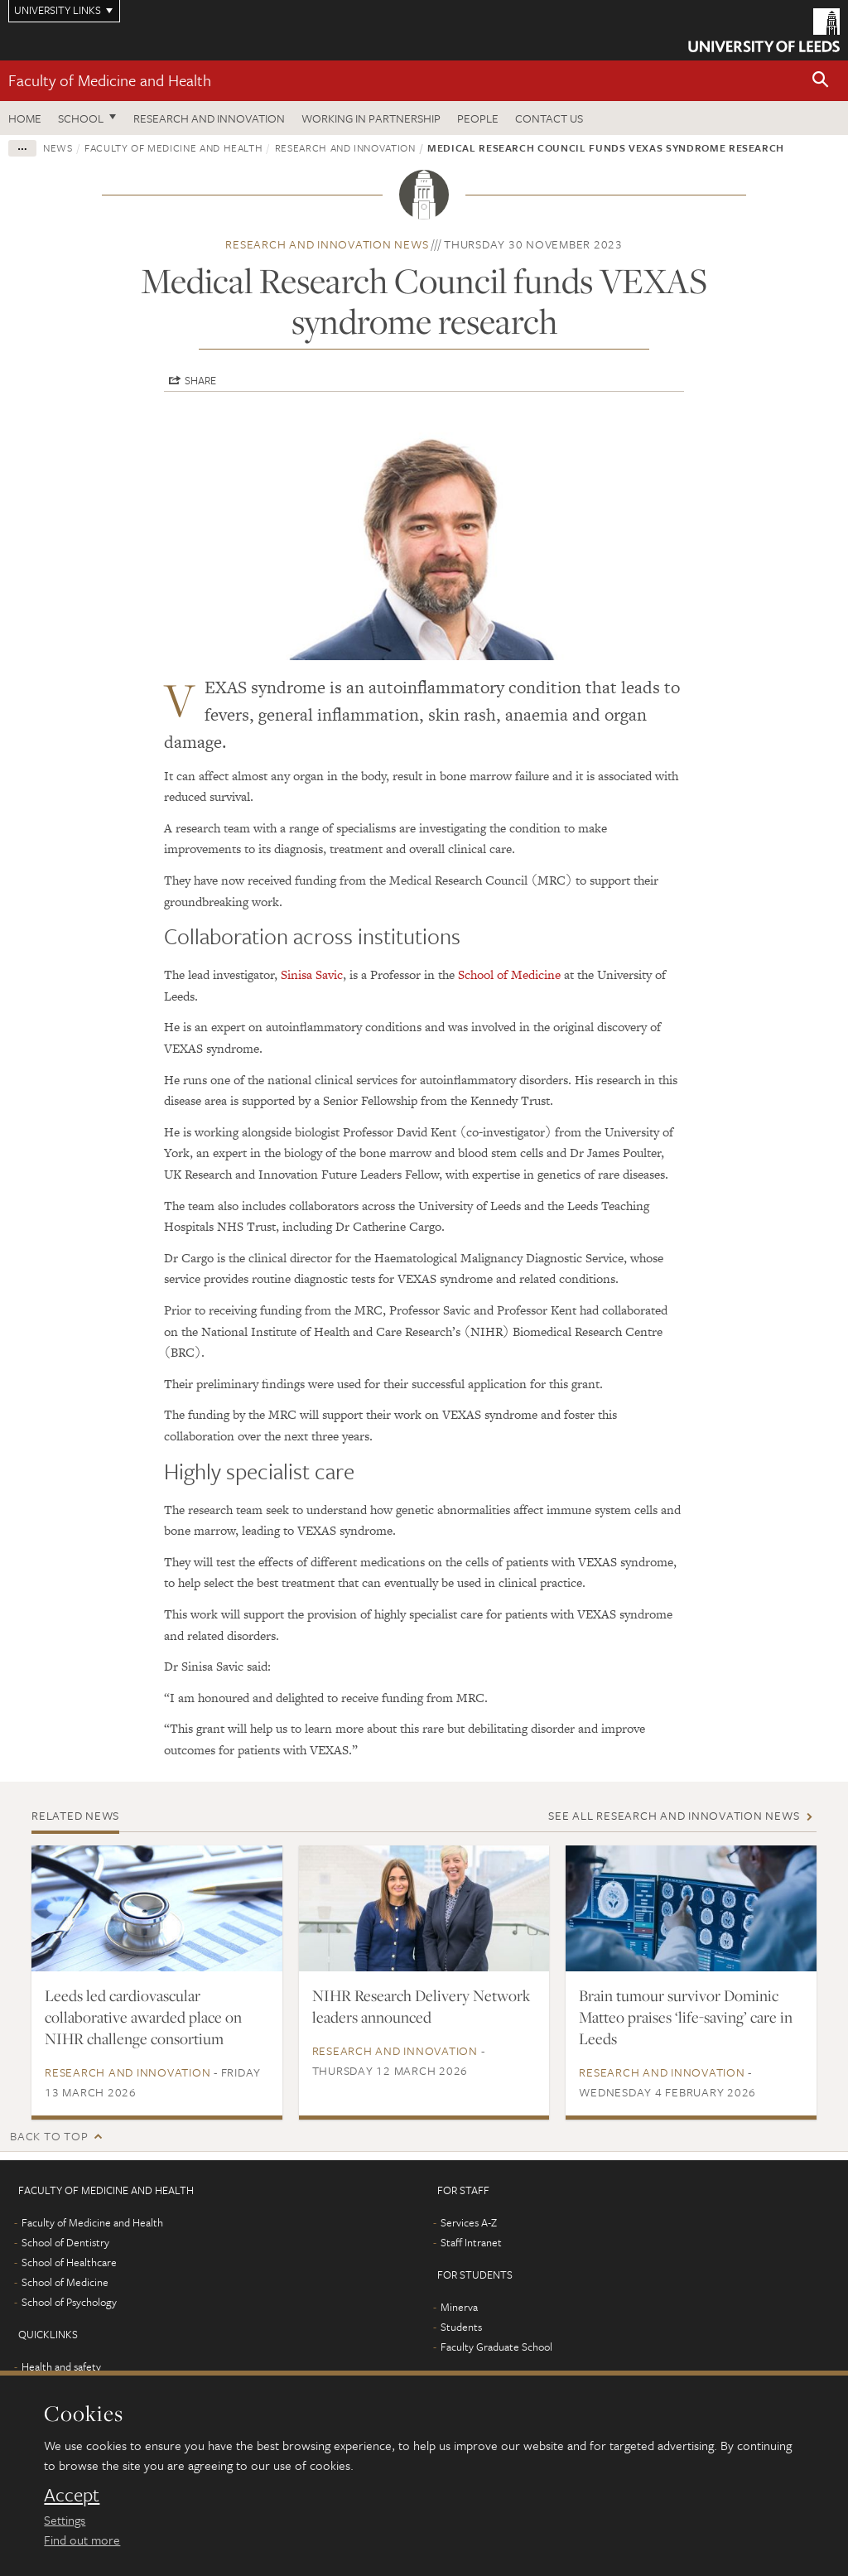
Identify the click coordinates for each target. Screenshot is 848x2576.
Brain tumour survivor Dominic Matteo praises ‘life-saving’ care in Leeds (686, 2017)
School (81, 118)
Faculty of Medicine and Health (109, 80)
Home (24, 118)
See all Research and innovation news (673, 1815)
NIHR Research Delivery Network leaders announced (421, 2006)
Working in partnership (371, 118)
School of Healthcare (69, 2262)
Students (461, 2326)
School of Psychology (69, 2302)
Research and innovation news (326, 244)
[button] (821, 81)
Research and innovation (345, 147)
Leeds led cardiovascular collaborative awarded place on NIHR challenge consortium (143, 2017)
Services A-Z (469, 2222)
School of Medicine (509, 974)
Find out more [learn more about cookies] (82, 2539)
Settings (64, 2520)
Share (200, 380)
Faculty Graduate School (496, 2346)
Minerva (459, 2307)
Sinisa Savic (312, 974)
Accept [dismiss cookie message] (71, 2495)
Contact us (549, 118)
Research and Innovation (209, 118)
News (58, 147)
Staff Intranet (471, 2242)
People (478, 118)
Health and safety (61, 2366)
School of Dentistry (65, 2242)
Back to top (49, 2135)
